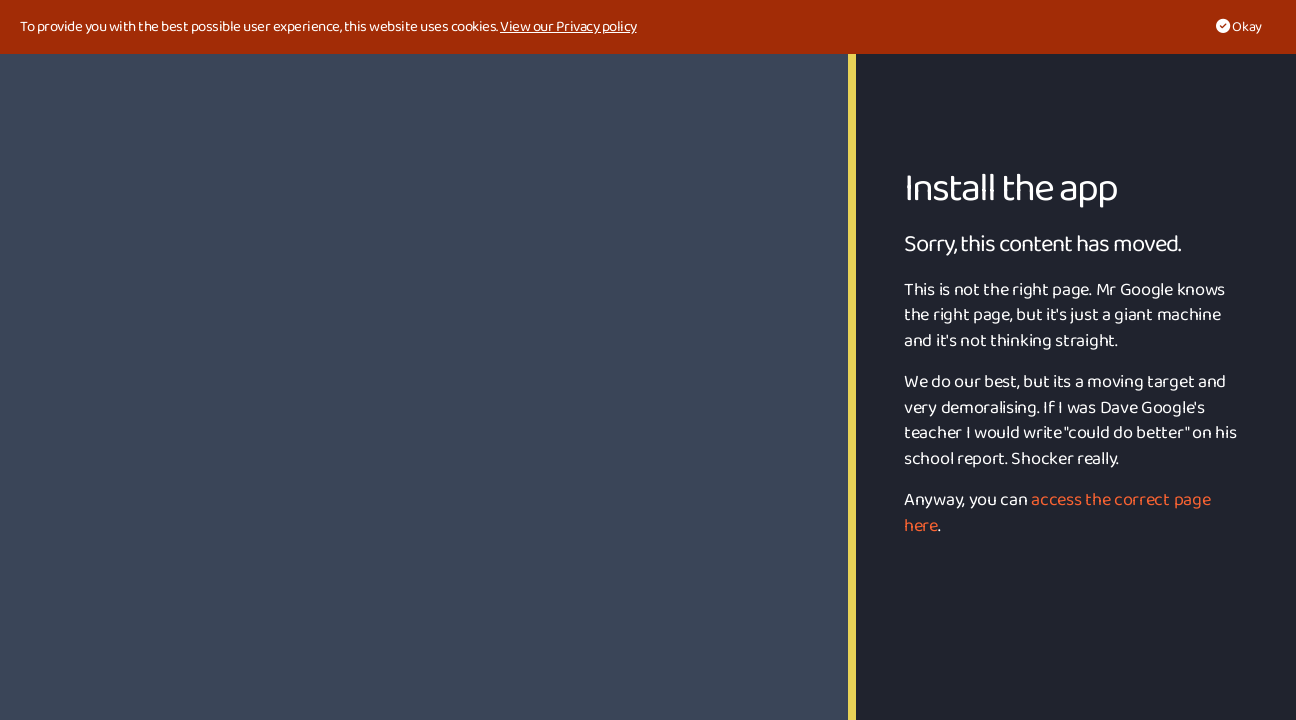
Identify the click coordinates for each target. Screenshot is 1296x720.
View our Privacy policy (568, 27)
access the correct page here (1057, 513)
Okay (1239, 27)
